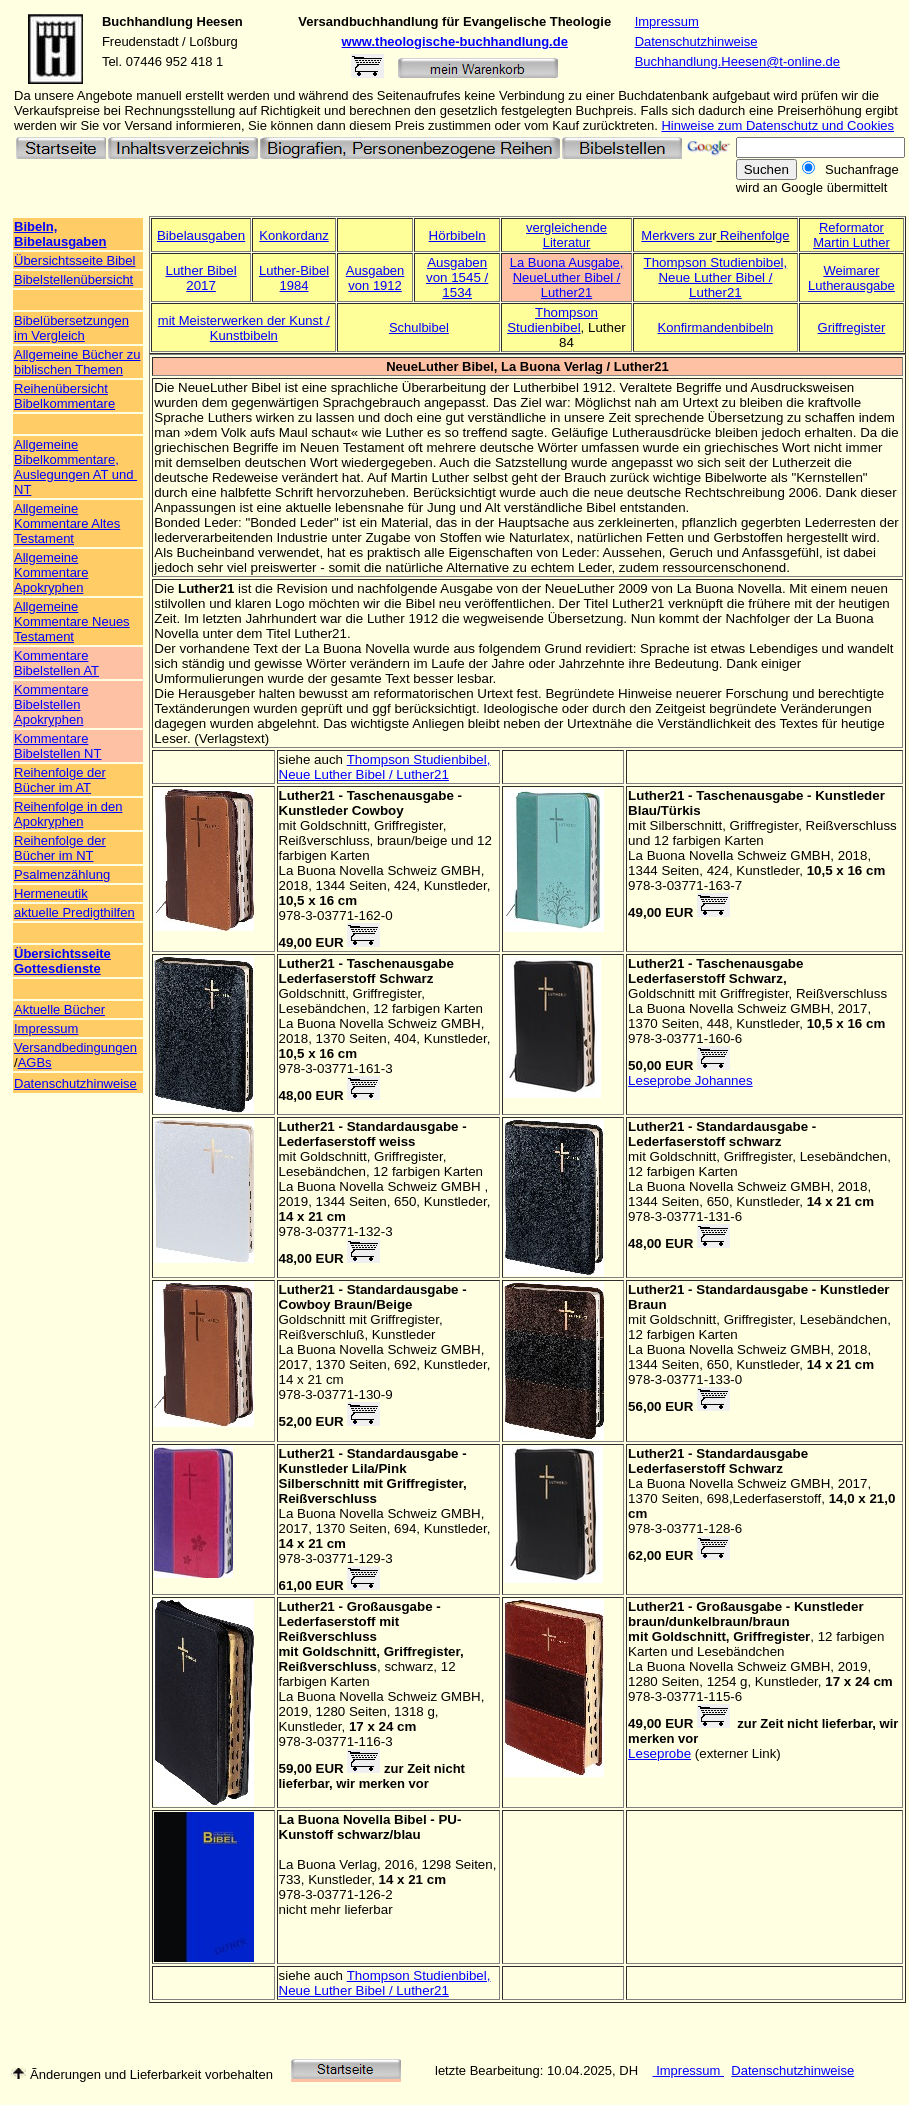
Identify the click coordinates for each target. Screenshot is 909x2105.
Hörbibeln (457, 235)
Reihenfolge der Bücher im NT (60, 848)
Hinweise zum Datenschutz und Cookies (777, 125)
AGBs (35, 1062)
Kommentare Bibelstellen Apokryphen (51, 704)
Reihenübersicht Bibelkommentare (64, 396)
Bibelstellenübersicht (73, 279)
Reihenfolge (754, 235)
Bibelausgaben (201, 235)
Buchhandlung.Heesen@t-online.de (737, 61)
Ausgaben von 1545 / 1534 (457, 277)
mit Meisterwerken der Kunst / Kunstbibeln (244, 328)
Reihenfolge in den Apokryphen (68, 814)
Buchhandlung (147, 21)
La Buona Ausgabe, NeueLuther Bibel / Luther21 (567, 277)
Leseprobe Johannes (690, 1080)
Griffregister (852, 327)
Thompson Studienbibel (552, 320)
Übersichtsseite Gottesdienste (62, 961)
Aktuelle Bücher (59, 1009)
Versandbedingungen (75, 1047)
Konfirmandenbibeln (716, 327)
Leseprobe (659, 1753)
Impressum (667, 21)
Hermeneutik (51, 893)
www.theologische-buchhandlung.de (455, 41)
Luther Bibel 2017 (200, 278)
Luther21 (206, 588)
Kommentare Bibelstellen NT (57, 746)
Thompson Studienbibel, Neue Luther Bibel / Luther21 (716, 277)
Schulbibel (419, 327)
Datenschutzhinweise (696, 41)
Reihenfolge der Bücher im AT (60, 780)
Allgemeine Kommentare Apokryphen (51, 572)
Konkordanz (293, 235)
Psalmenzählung (62, 874)
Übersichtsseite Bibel (74, 260)
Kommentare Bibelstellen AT (56, 663)
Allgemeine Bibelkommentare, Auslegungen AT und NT (75, 467)
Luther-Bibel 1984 (294, 278)
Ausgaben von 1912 (375, 278)
